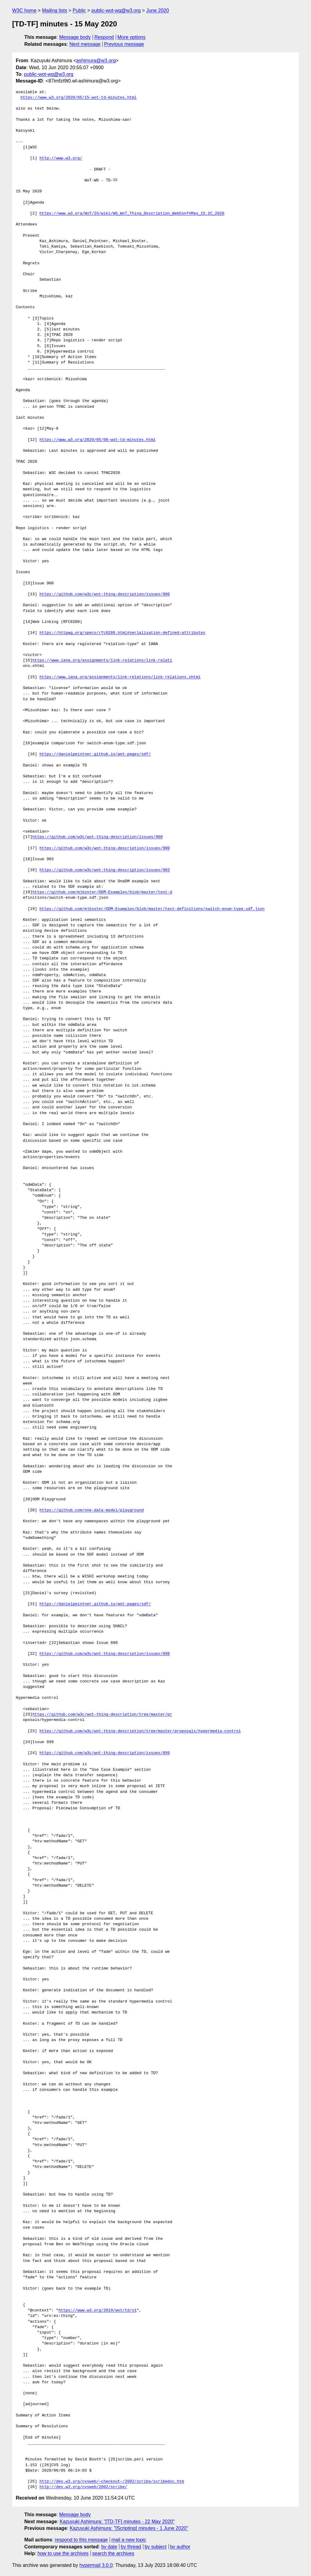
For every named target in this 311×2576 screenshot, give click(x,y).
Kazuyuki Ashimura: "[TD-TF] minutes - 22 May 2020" (117, 2521)
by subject (155, 2546)
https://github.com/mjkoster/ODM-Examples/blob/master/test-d (102, 892)
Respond (104, 37)
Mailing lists (54, 10)
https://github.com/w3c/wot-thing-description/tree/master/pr (102, 1714)
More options (132, 37)
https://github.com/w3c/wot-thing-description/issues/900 (104, 594)
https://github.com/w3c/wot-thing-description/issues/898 (104, 1654)
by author (180, 2546)
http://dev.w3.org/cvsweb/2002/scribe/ (83, 2487)
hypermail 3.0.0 (95, 2565)
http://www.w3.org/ (60, 158)
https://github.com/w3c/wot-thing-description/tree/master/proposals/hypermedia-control (140, 1731)
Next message (85, 44)
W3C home (24, 10)
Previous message (124, 44)
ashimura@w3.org (96, 60)
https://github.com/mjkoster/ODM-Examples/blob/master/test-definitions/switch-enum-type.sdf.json (152, 909)
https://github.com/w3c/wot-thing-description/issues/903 (104, 870)
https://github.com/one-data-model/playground (91, 1510)
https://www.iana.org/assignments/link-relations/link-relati (102, 660)
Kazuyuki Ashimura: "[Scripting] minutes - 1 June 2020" (129, 2528)
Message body (75, 37)
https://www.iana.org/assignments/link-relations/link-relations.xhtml (119, 677)
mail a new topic (128, 2539)
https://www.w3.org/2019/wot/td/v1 (97, 2310)
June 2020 (157, 10)
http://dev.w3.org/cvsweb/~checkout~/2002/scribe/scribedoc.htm (111, 2481)
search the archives (113, 2553)
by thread (131, 2546)
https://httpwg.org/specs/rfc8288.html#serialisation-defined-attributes (122, 633)
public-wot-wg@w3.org (116, 10)
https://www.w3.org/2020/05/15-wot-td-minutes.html (79, 97)
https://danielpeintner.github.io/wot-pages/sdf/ (95, 754)
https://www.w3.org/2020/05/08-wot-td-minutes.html (97, 440)
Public (79, 10)
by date (109, 2546)
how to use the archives (63, 2553)
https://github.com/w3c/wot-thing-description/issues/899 (104, 1753)
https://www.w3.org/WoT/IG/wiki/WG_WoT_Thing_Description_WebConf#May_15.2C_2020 (131, 213)
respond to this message (81, 2539)
